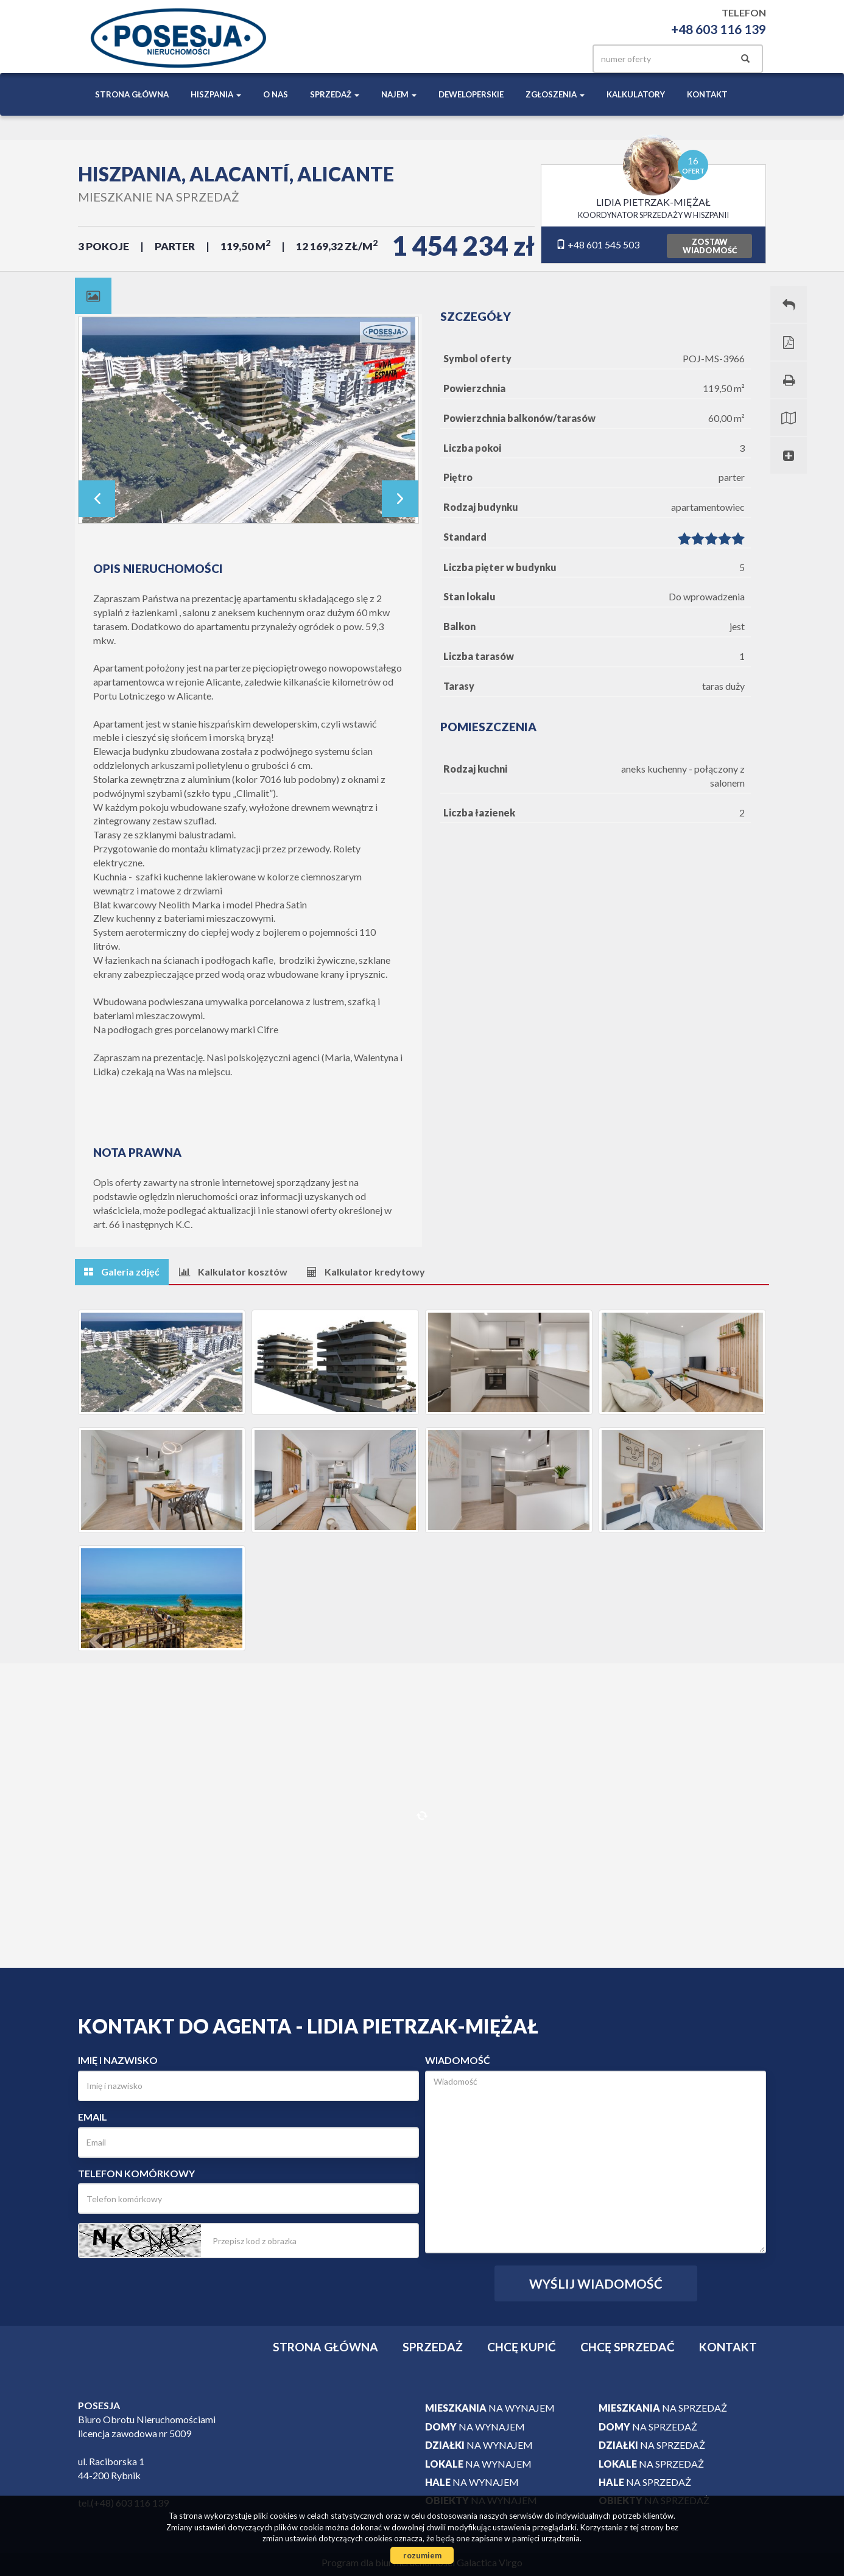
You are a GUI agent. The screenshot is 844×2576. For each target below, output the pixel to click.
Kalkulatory (636, 94)
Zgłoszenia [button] (555, 94)
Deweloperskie (471, 94)
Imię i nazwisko (118, 2060)
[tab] (93, 296)
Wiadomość (457, 2060)
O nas (275, 94)
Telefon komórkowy (136, 2173)
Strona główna (132, 94)
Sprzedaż (433, 2347)
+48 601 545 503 (597, 244)
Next (400, 498)
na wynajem (490, 2407)
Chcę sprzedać (627, 2347)
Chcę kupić (521, 2347)
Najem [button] (399, 94)
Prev (97, 498)
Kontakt (707, 94)
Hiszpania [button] (216, 94)
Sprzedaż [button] (334, 94)
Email (92, 2116)
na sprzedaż (663, 2407)
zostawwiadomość (710, 246)
